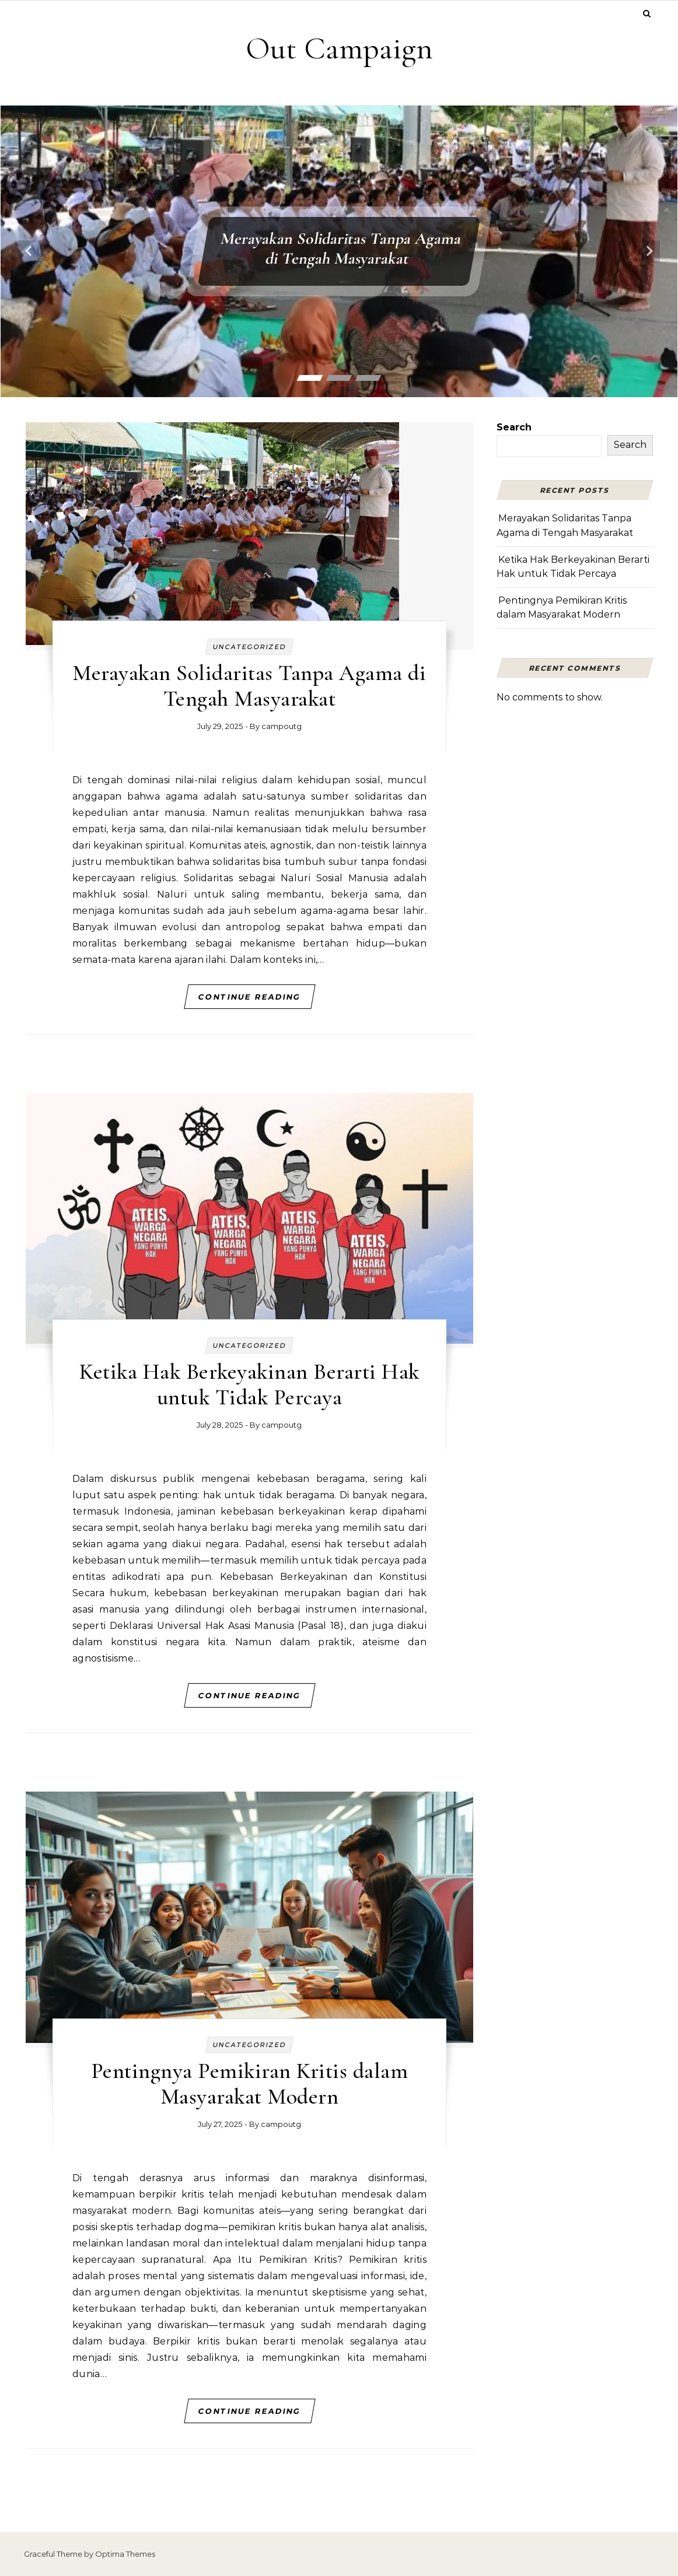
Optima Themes (125, 2554)
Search (514, 427)
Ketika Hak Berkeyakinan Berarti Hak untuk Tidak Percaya (249, 1384)
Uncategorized (249, 647)
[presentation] (28, 251)
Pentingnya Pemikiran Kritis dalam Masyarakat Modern (249, 2084)
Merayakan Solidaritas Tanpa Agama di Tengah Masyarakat (341, 248)
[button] (309, 378)
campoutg (281, 726)
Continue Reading (249, 996)
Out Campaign (339, 48)
